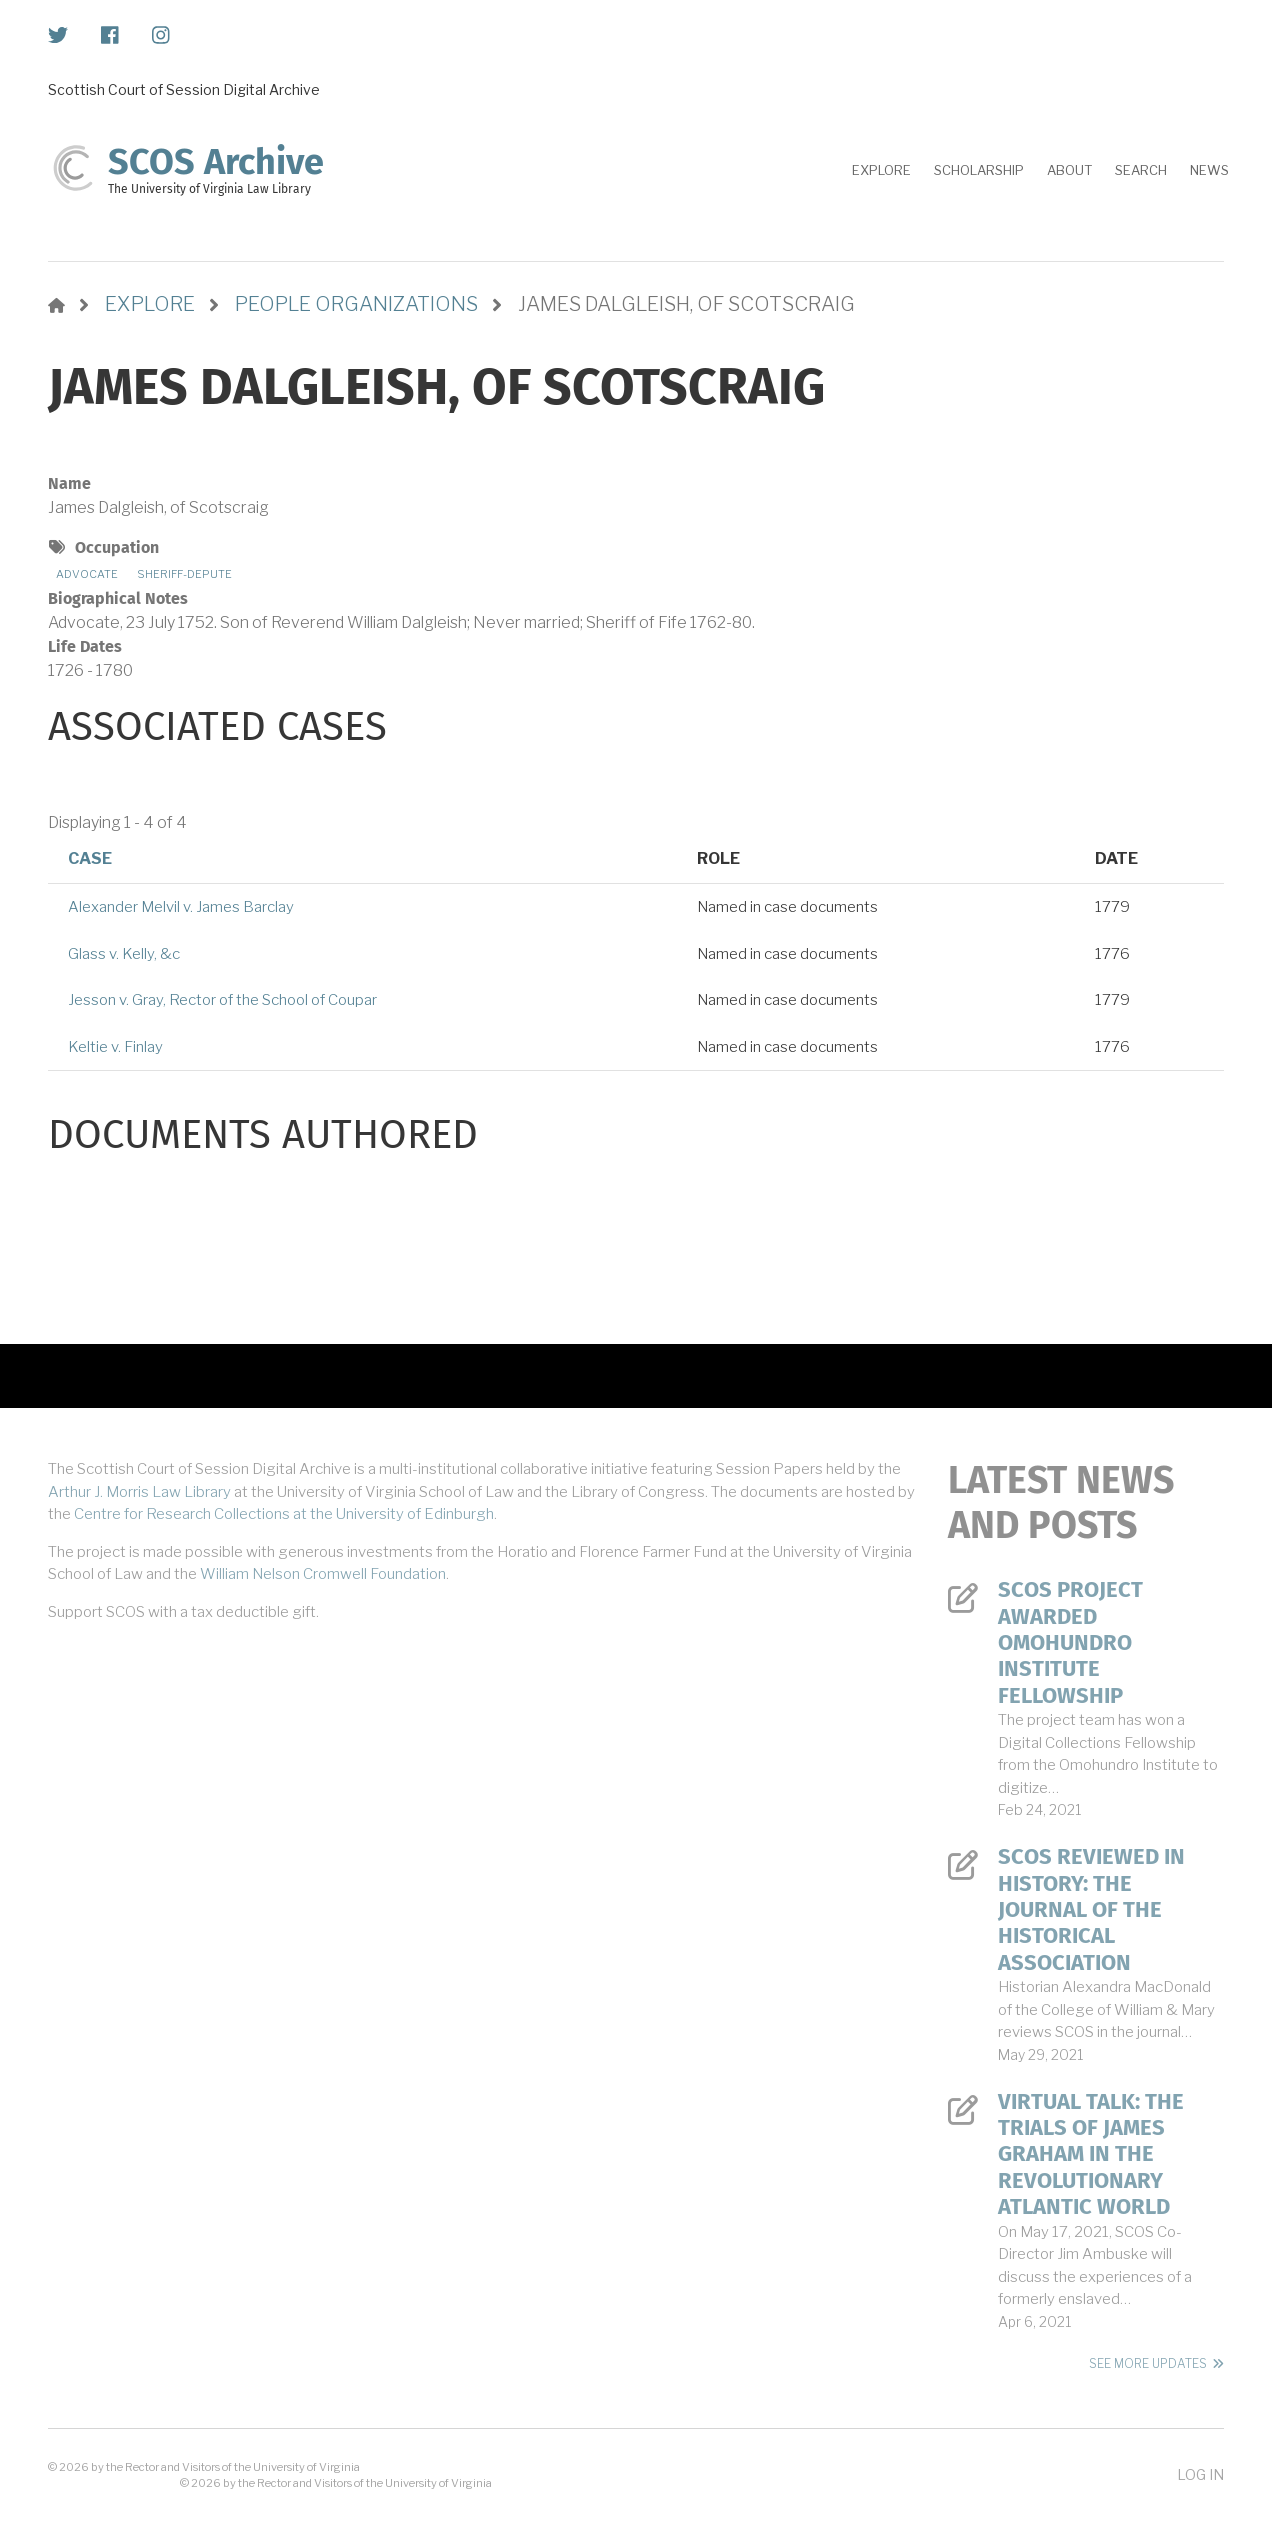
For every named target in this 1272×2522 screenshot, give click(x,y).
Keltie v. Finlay (115, 1047)
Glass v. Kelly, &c (124, 954)
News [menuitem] (1209, 170)
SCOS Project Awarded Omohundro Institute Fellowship (1070, 1643)
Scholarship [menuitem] (979, 170)
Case (90, 858)
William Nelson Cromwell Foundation (323, 1574)
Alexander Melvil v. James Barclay (181, 907)
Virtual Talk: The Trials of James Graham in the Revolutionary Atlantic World (1091, 2155)
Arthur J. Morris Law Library (139, 1492)
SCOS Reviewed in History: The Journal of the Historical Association (1091, 1910)
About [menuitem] (1069, 170)
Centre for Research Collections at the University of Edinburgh (284, 1514)
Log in (1200, 2474)
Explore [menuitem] (881, 170)
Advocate (87, 574)
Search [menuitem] (1141, 170)
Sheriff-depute (184, 574)
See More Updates (1148, 2363)
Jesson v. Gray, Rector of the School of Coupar (222, 1000)
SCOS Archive (216, 162)
